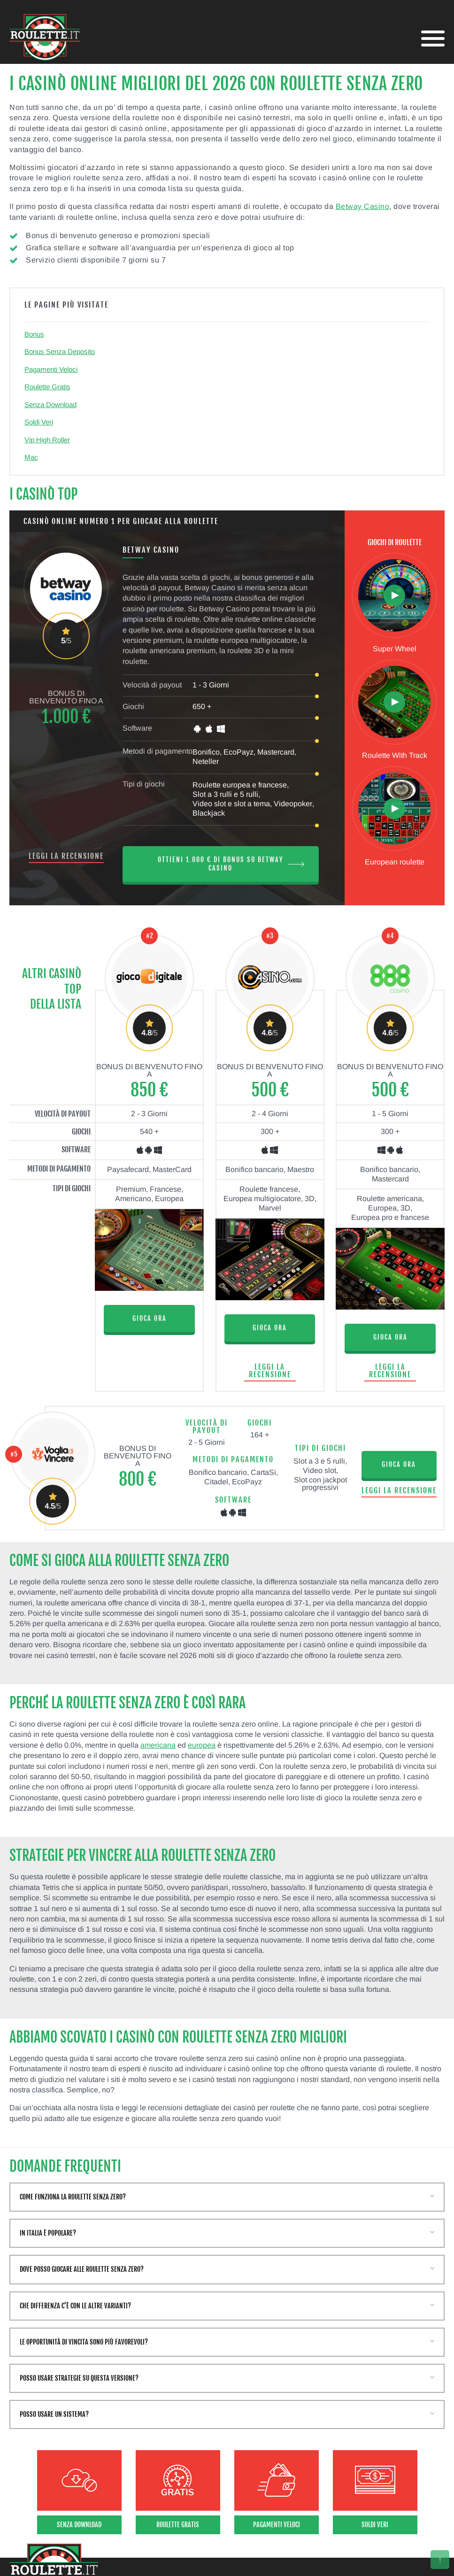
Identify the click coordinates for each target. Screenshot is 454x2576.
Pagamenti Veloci (50, 369)
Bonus (34, 334)
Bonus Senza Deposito (59, 351)
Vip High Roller (47, 440)
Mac (31, 457)
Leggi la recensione (66, 856)
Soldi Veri (38, 422)
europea (201, 1745)
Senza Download (50, 405)
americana (158, 1745)
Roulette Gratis (47, 387)
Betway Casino (363, 206)
